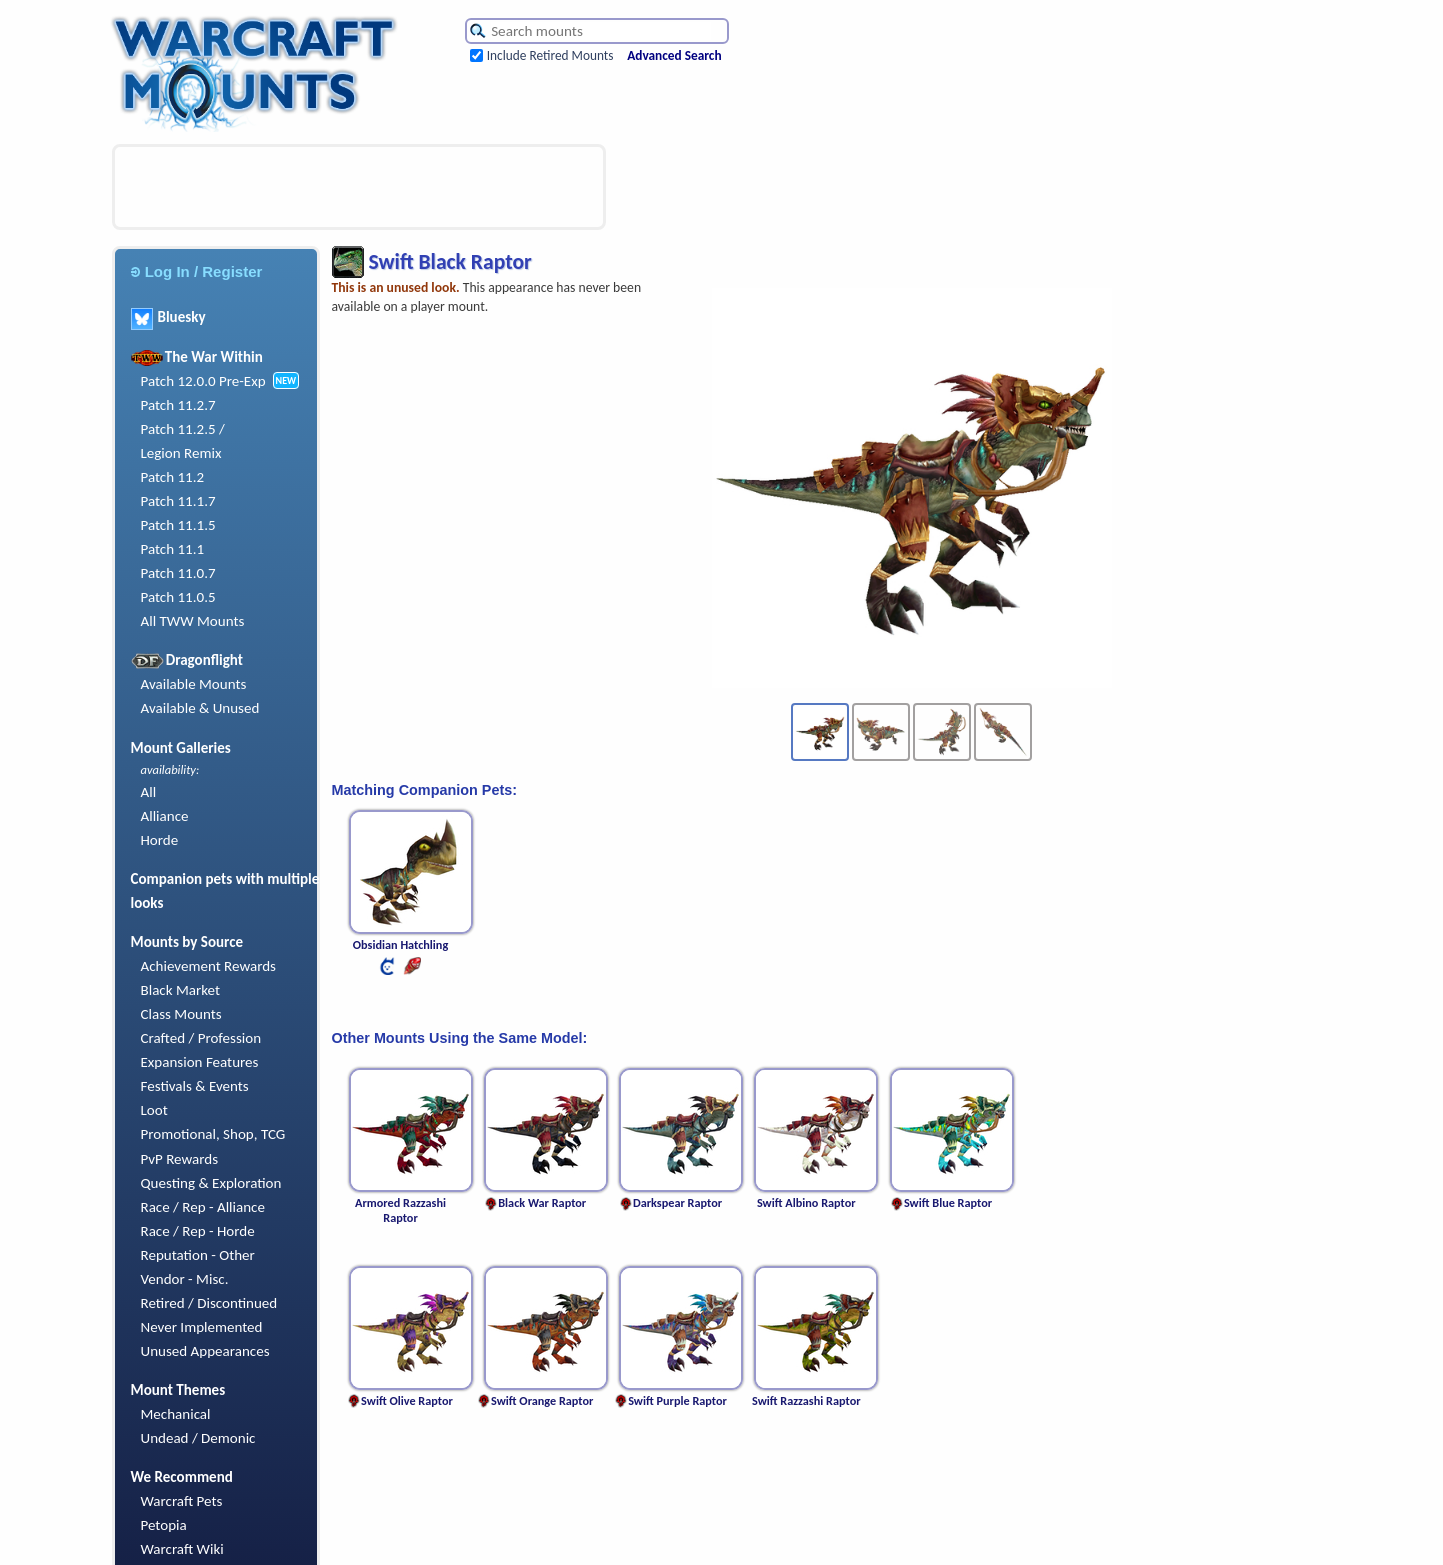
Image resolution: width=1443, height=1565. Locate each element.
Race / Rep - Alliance (203, 1207)
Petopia (164, 1525)
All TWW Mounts (193, 621)
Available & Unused (200, 708)
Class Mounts (181, 1014)
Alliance (165, 816)
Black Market (181, 990)
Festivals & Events (195, 1086)
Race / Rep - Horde (198, 1231)
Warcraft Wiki (182, 1549)
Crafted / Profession (201, 1038)
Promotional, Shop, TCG (213, 1134)
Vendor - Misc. (185, 1279)
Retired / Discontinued (209, 1303)
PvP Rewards (180, 1159)
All (149, 792)
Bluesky (168, 317)
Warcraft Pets (182, 1501)
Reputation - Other (198, 1255)
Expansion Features (200, 1062)
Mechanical (176, 1414)
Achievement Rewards (209, 966)
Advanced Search (674, 55)
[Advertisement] (359, 187)
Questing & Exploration (211, 1183)
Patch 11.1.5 (178, 525)
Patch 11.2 (173, 477)
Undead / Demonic (198, 1438)
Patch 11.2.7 (178, 405)
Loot (154, 1110)
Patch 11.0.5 (178, 597)
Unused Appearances (205, 1351)
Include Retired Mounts (550, 55)
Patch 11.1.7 (178, 501)
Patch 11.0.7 (178, 573)
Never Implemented (202, 1327)
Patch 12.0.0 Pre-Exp (203, 381)
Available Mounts (194, 684)
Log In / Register (197, 271)
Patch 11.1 (173, 549)
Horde (160, 840)
